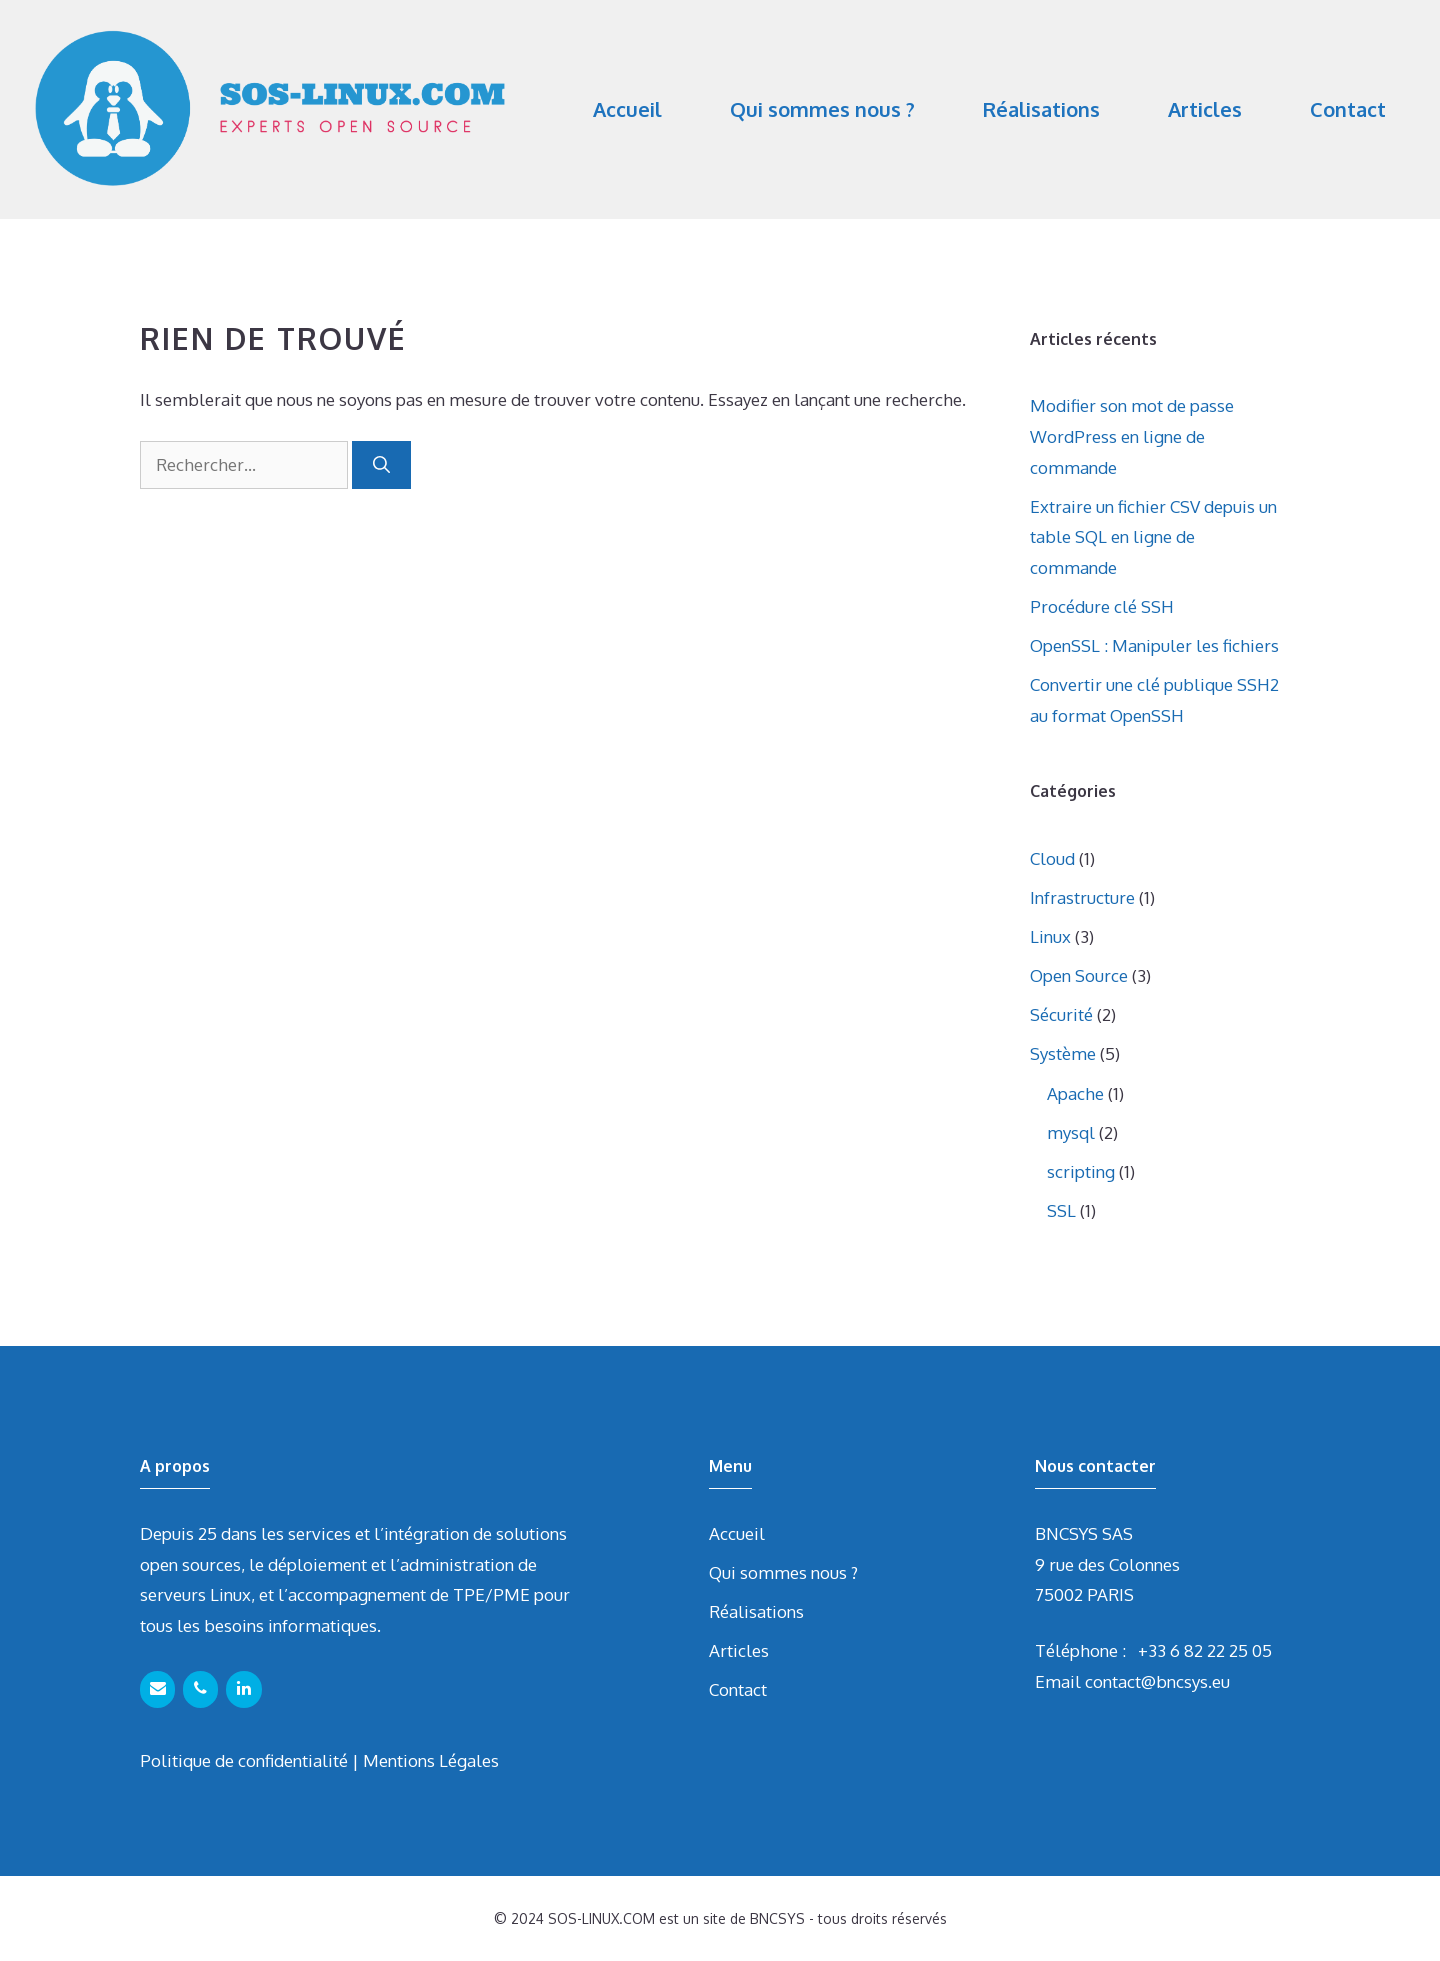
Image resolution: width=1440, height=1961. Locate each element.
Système (1063, 1053)
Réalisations (1041, 109)
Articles (1205, 109)
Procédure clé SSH (1102, 606)
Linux (1050, 936)
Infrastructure (1082, 897)
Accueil (627, 109)
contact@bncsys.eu (1157, 1681)
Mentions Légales (431, 1760)
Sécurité (1061, 1014)
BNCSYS (777, 1918)
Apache (1075, 1093)
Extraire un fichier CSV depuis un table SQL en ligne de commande (1153, 537)
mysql (1071, 1132)
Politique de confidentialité (244, 1760)
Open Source (1079, 975)
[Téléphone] (200, 1689)
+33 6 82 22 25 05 (1205, 1650)
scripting (1081, 1171)
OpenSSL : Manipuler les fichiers (1154, 645)
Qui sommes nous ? (822, 109)
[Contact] (157, 1689)
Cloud (1052, 858)
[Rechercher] (381, 465)
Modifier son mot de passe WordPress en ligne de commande (1132, 436)
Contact (1348, 109)
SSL (1061, 1210)
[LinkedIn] (243, 1689)
